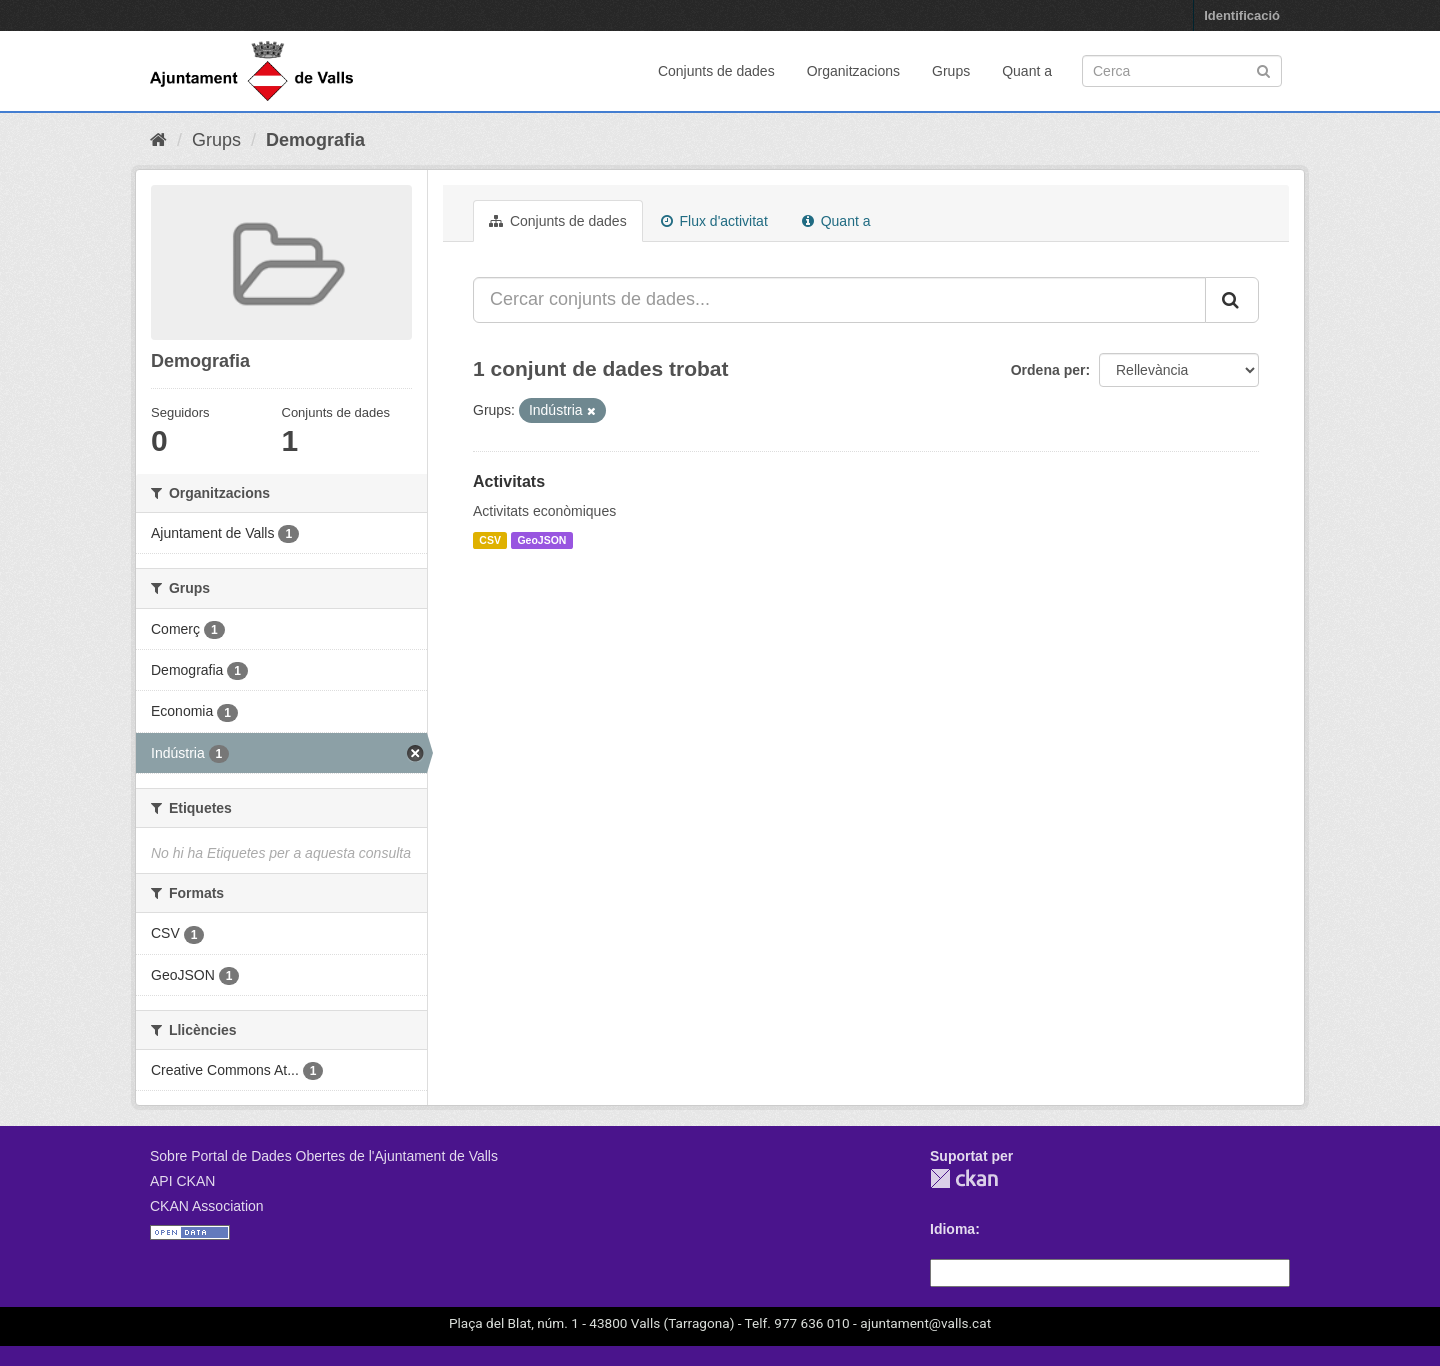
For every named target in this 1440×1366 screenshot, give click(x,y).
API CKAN (182, 1181)
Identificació (1242, 15)
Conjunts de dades (716, 71)
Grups (951, 71)
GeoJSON (541, 540)
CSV (490, 540)
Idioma (952, 1229)
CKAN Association (207, 1206)
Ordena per (1048, 370)
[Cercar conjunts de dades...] (839, 300)
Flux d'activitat (714, 221)
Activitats (509, 481)
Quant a (1027, 71)
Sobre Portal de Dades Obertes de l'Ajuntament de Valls (324, 1156)
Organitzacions (853, 71)
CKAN (964, 1178)
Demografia (315, 140)
